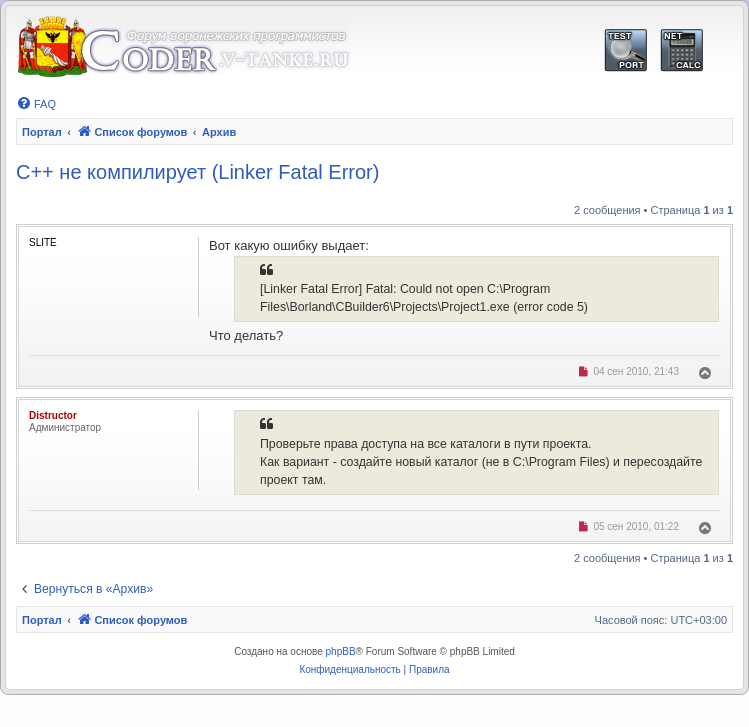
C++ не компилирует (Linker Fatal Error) (197, 172)
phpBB (341, 651)
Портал (42, 132)
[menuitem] (36, 104)
